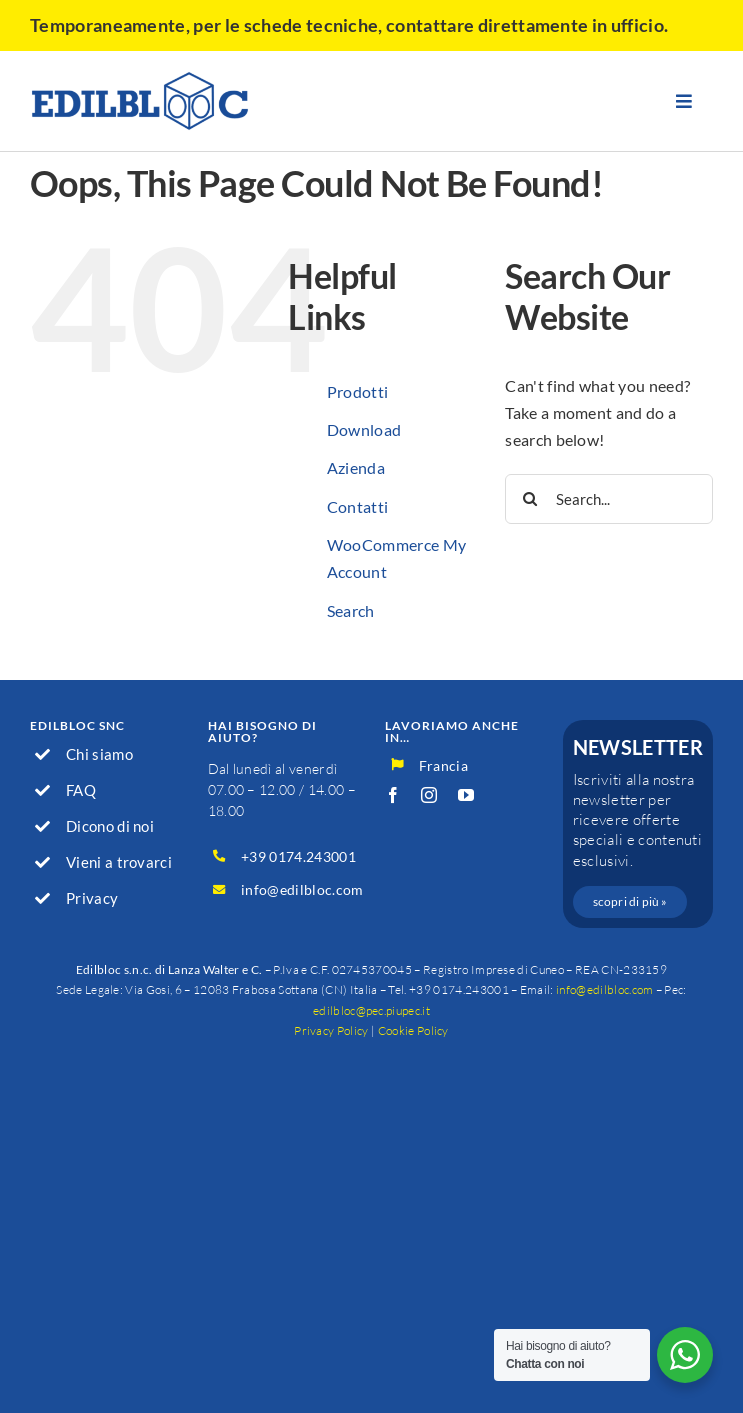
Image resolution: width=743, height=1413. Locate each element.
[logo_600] (140, 78)
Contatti (358, 506)
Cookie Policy (413, 1030)
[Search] (530, 499)
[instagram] (429, 795)
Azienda (356, 467)
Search (351, 610)
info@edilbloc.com (302, 889)
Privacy (92, 898)
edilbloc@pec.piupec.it (371, 1010)
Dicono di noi (110, 826)
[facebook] (393, 795)
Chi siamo (99, 754)
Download (364, 429)
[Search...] (609, 499)
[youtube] (466, 795)
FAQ (81, 790)
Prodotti (358, 391)
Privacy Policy (331, 1030)
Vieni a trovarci (119, 862)
